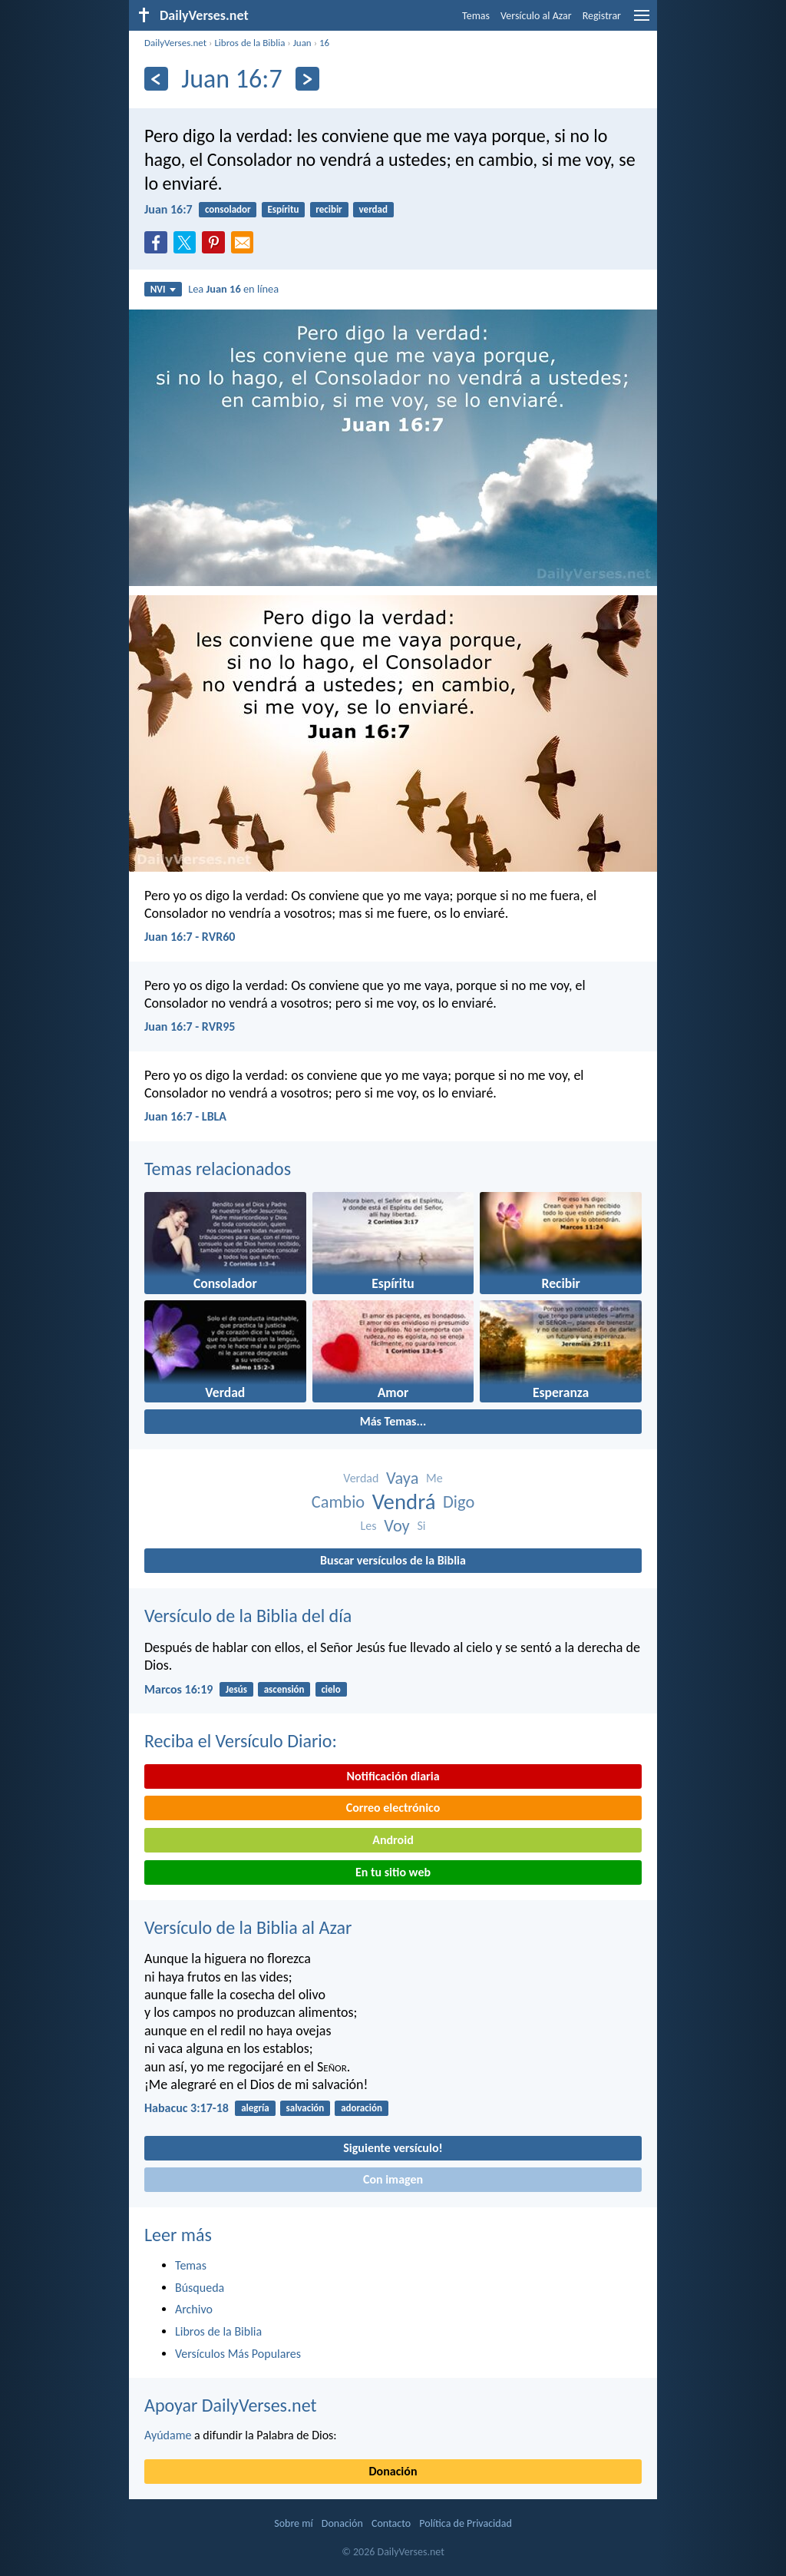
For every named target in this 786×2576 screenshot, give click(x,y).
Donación (393, 2471)
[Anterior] (156, 79)
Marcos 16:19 (178, 1689)
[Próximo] (307, 79)
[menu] (641, 21)
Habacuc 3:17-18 (186, 2108)
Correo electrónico (393, 1807)
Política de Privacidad (465, 2523)
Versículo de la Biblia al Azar (248, 1927)
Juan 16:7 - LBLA (185, 1116)
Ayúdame (167, 2435)
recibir (328, 209)
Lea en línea (233, 289)
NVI (163, 289)
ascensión (284, 1689)
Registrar (602, 15)
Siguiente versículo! (392, 2148)
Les (369, 1525)
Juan (302, 42)
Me (434, 1478)
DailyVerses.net (175, 42)
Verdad (360, 1478)
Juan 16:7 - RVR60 (189, 936)
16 (324, 42)
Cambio (338, 1502)
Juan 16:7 (168, 209)
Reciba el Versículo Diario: (240, 1741)
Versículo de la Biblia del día (248, 1615)
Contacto (391, 2523)
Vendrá (404, 1501)
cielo (330, 1689)
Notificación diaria (392, 1776)
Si (421, 1525)
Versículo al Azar (536, 15)
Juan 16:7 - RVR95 (189, 1026)
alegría (255, 2108)
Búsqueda (199, 2287)
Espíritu (283, 209)
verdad (373, 209)
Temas (476, 15)
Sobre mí (293, 2523)
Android (392, 1840)
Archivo (194, 2309)
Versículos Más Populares (238, 2353)
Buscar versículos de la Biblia (393, 1560)
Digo (458, 1502)
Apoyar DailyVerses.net (230, 2405)
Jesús (236, 1689)
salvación (305, 2108)
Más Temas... (393, 1421)
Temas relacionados (217, 1168)
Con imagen (393, 2179)
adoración (361, 2108)
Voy (397, 1525)
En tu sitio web (393, 1872)
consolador (228, 209)
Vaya (402, 1478)
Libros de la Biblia (249, 42)
